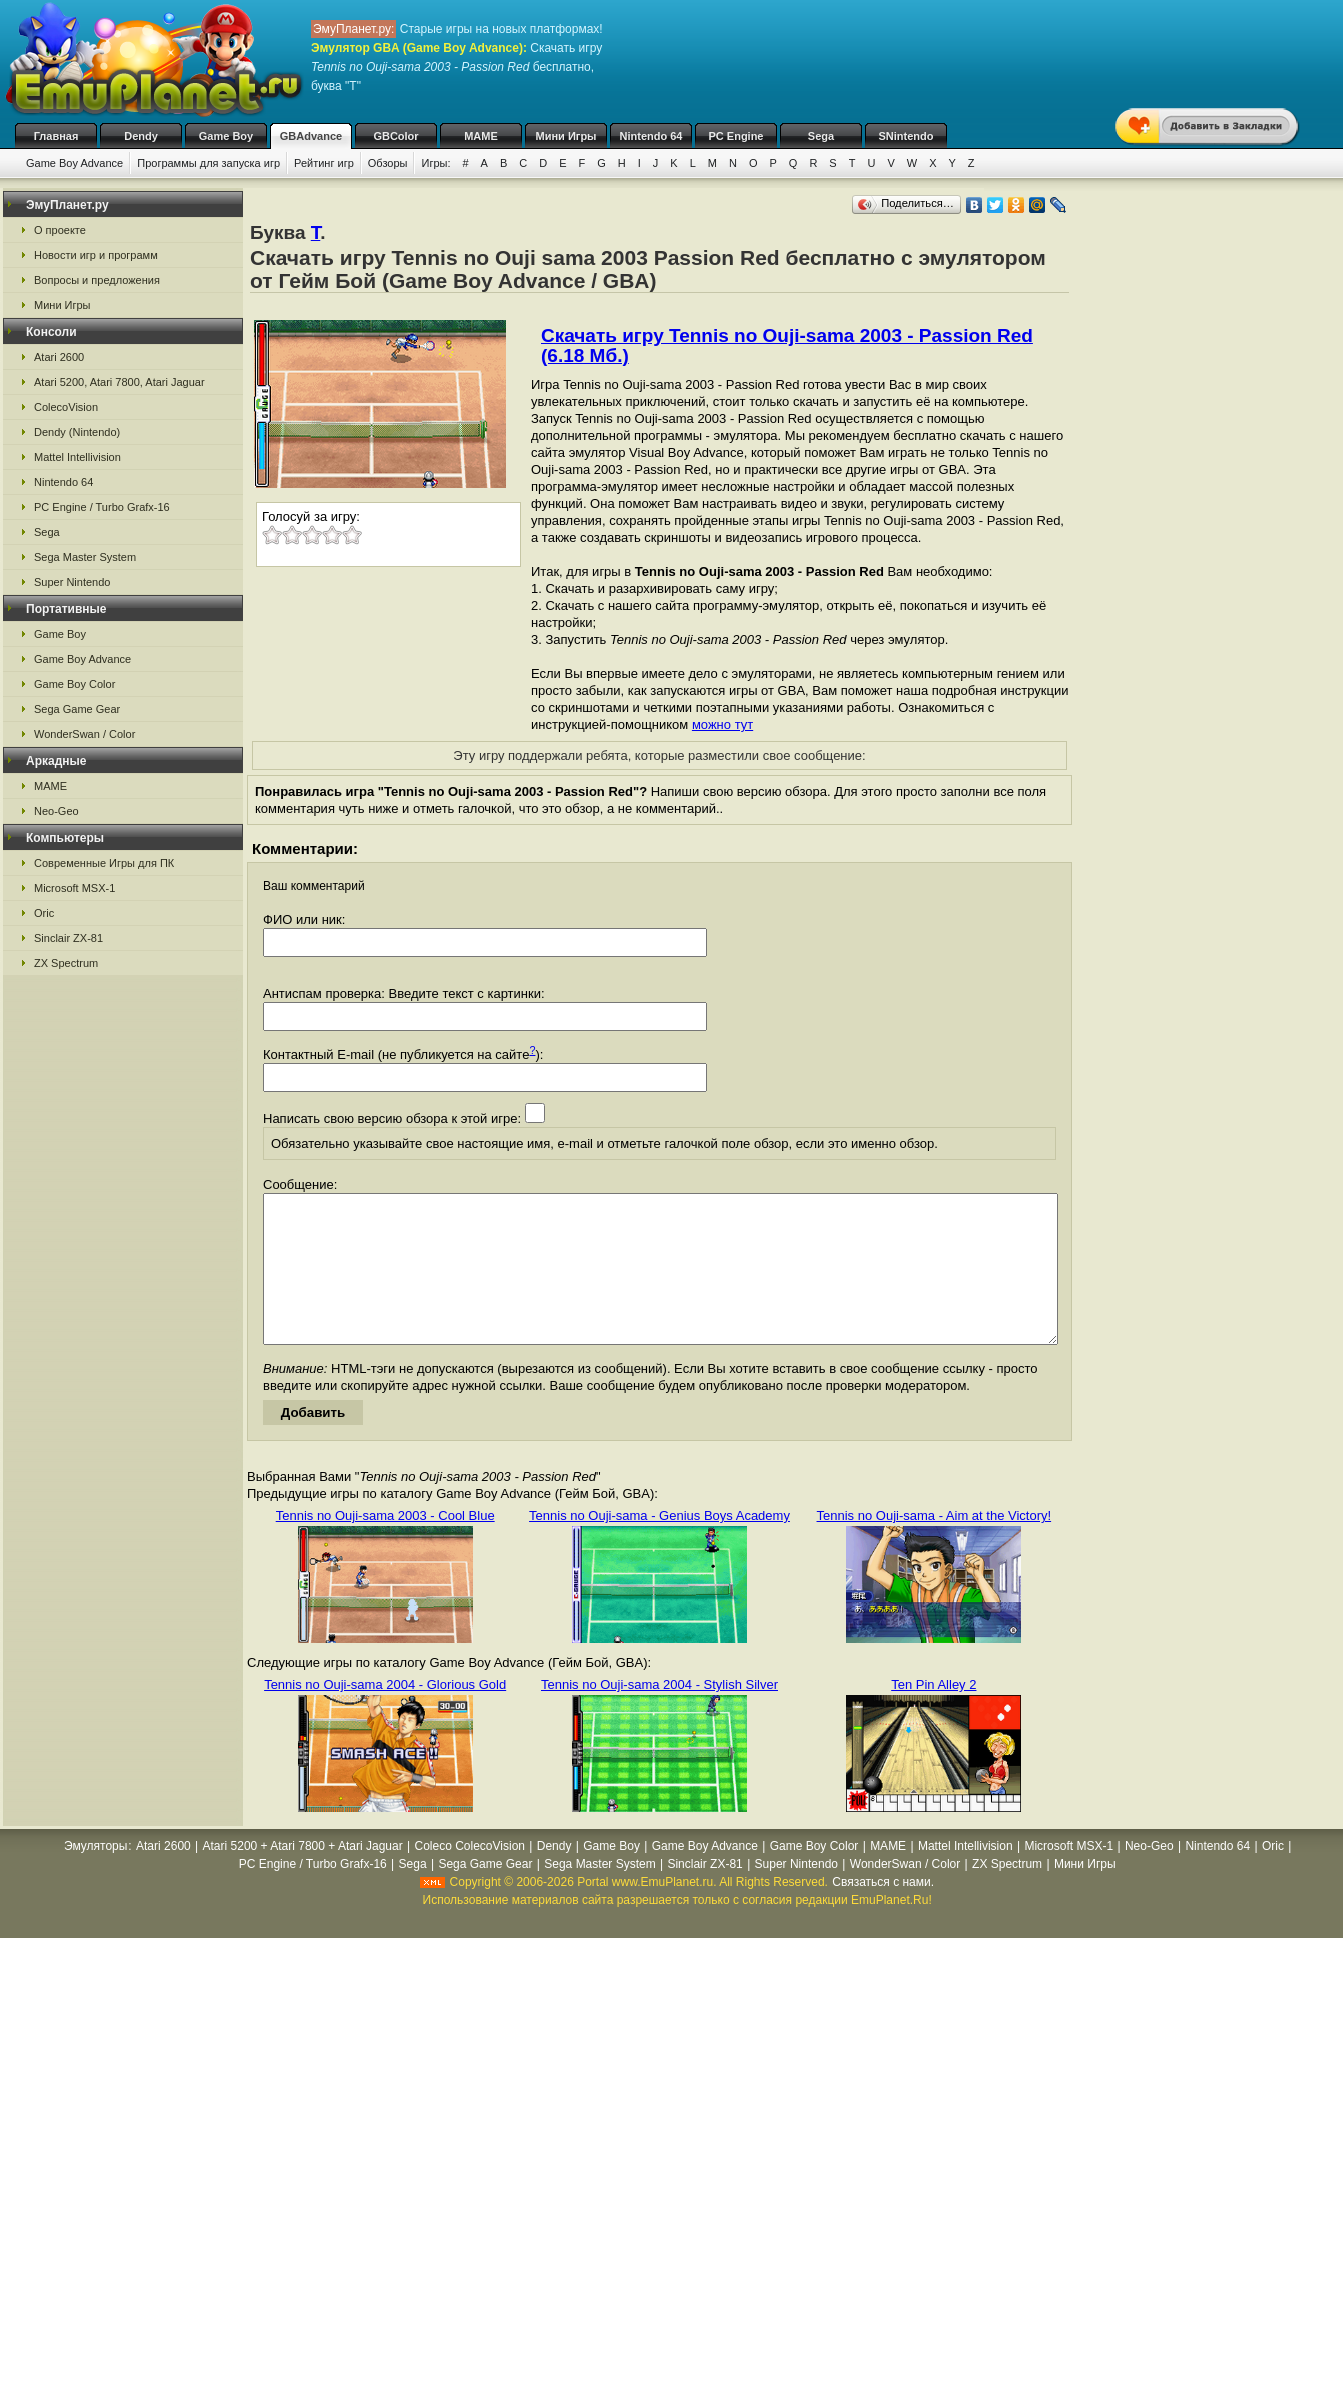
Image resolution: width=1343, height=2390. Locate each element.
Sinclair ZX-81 (68, 938)
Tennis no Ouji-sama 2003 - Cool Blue (385, 1545)
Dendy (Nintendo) (77, 432)
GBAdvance (311, 136)
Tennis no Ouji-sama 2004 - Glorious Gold (385, 1714)
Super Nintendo (72, 582)
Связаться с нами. (883, 1912)
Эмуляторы (95, 1876)
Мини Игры (566, 136)
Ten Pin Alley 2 (933, 1714)
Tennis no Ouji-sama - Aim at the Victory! (934, 1545)
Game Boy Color (74, 684)
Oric (44, 913)
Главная (56, 136)
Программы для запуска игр (208, 163)
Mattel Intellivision (77, 457)
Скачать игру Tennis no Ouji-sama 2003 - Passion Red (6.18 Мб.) (787, 345)
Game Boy (226, 136)
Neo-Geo (56, 811)
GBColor (395, 136)
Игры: (435, 163)
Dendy (141, 136)
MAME (481, 136)
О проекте (60, 230)
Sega (821, 136)
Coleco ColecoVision (469, 1876)
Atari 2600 (59, 357)
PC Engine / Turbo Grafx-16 (102, 507)
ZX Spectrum (66, 963)
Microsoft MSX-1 (74, 888)
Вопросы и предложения (97, 280)
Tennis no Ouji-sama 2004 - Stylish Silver (659, 1714)
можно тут (722, 724)
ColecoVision (66, 407)
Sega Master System (85, 557)
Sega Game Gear (77, 709)
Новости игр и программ (96, 255)
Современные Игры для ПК (104, 863)
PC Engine (735, 136)
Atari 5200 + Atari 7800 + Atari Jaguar (303, 1876)
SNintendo (906, 136)
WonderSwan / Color (84, 734)
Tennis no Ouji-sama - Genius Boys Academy (659, 1545)
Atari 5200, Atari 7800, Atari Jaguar (119, 382)
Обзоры (388, 163)
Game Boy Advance (74, 163)
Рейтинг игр (324, 163)
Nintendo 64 (651, 136)
